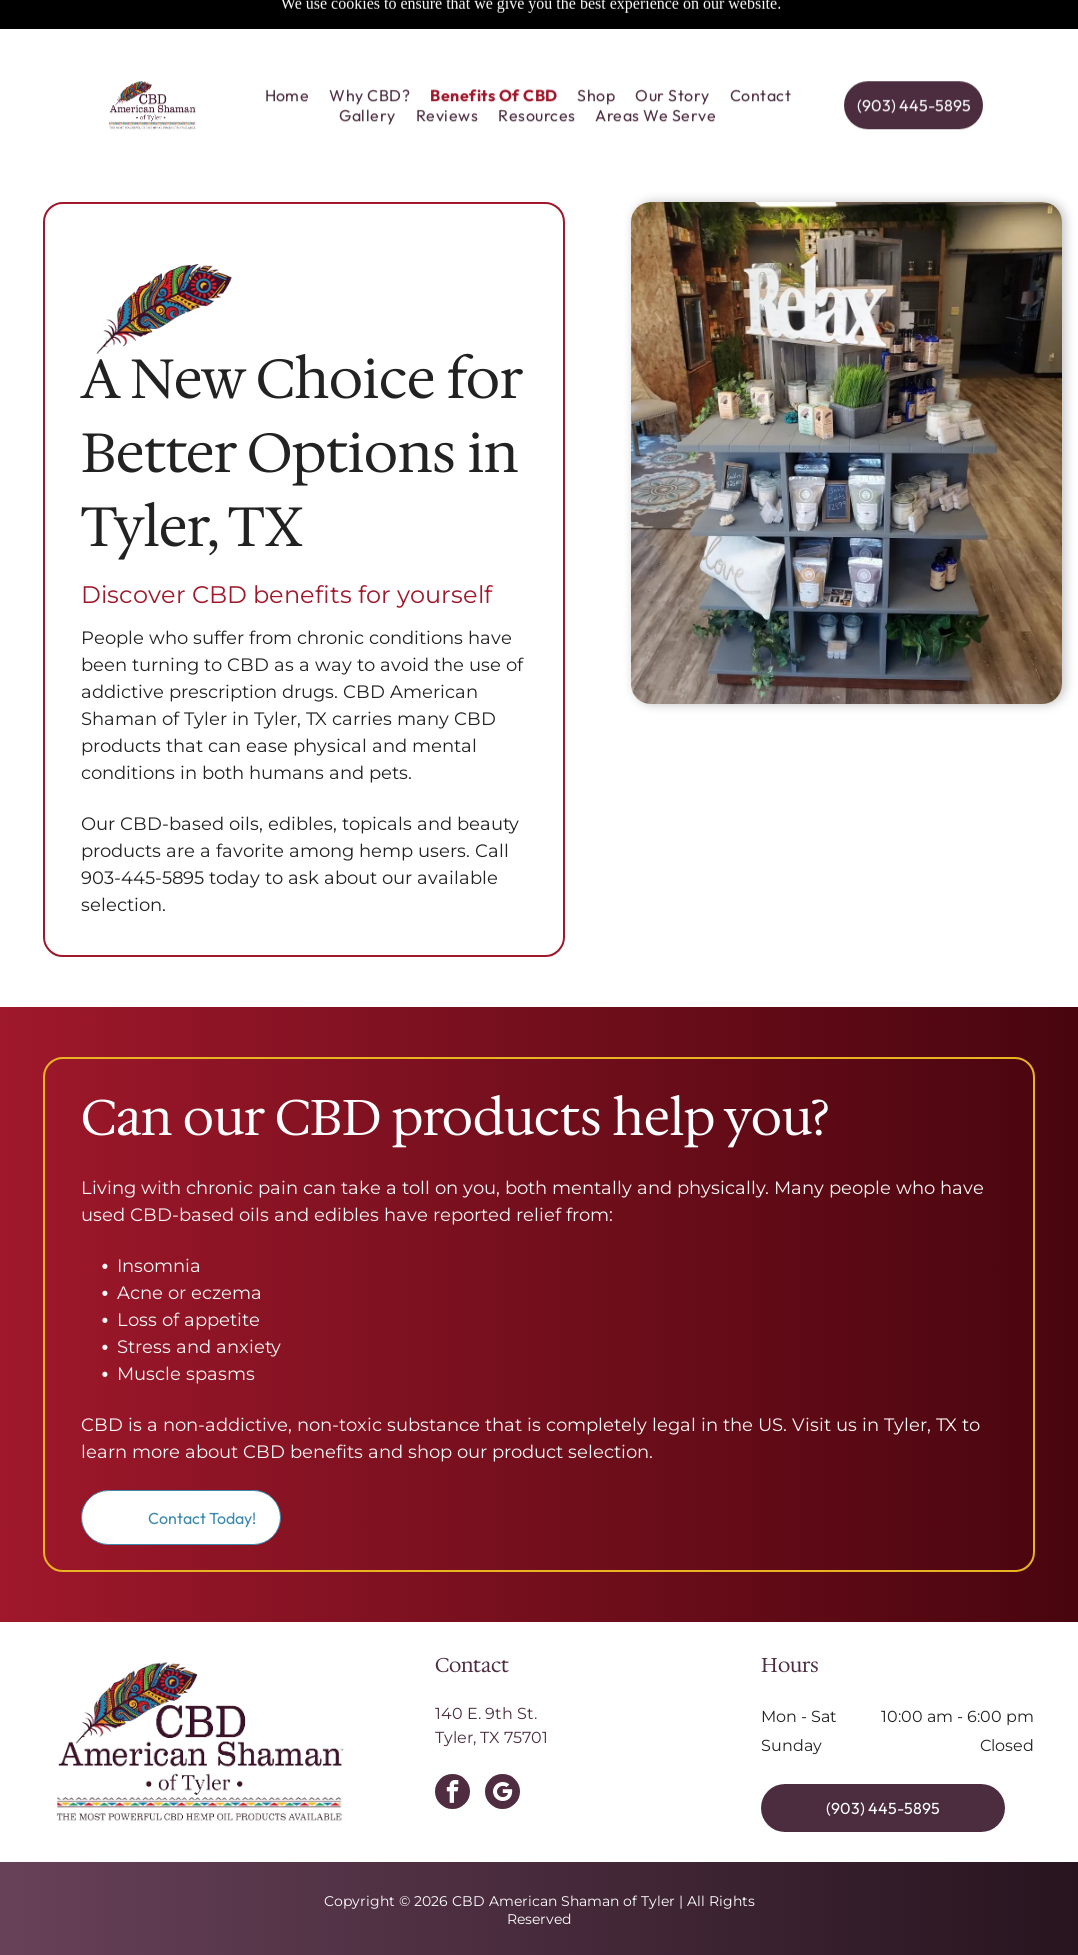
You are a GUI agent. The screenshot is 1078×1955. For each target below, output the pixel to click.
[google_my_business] (502, 1744)
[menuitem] (287, 49)
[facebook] (452, 1744)
